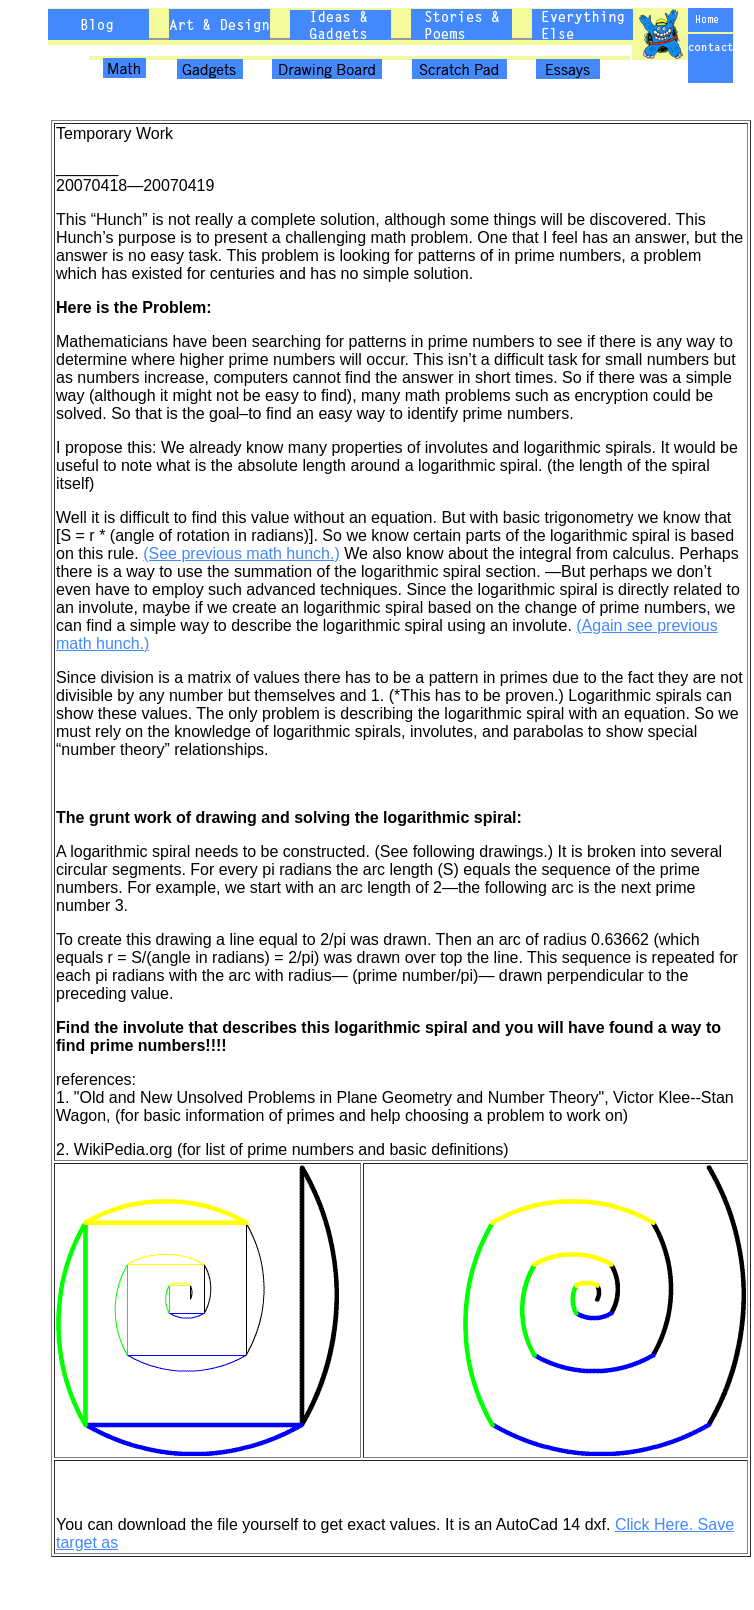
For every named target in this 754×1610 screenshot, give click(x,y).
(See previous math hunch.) (241, 553)
